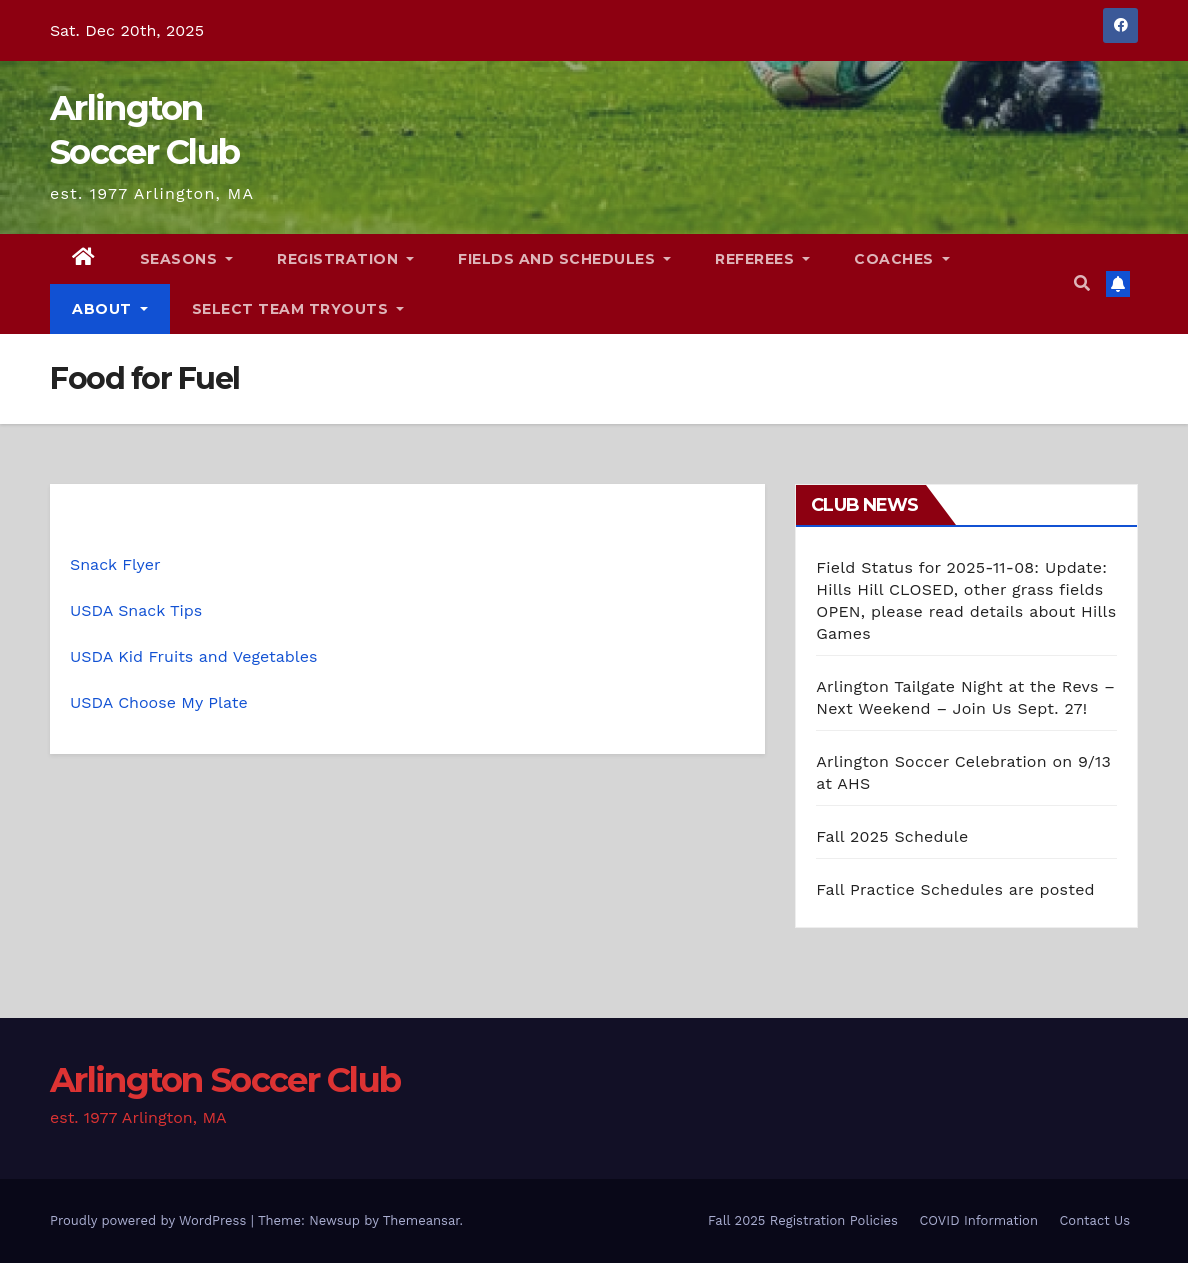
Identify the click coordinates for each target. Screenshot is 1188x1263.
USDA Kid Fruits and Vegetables (193, 656)
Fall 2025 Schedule (892, 836)
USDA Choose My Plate (159, 702)
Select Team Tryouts (298, 309)
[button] (1082, 283)
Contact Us (1094, 1220)
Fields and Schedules (564, 259)
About (110, 309)
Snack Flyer (115, 564)
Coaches (902, 259)
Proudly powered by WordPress (150, 1220)
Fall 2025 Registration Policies (803, 1220)
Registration (345, 259)
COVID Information (978, 1220)
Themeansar (421, 1220)
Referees (762, 259)
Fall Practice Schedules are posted (955, 889)
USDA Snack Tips (136, 610)
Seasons (187, 259)
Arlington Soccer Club (225, 1080)
